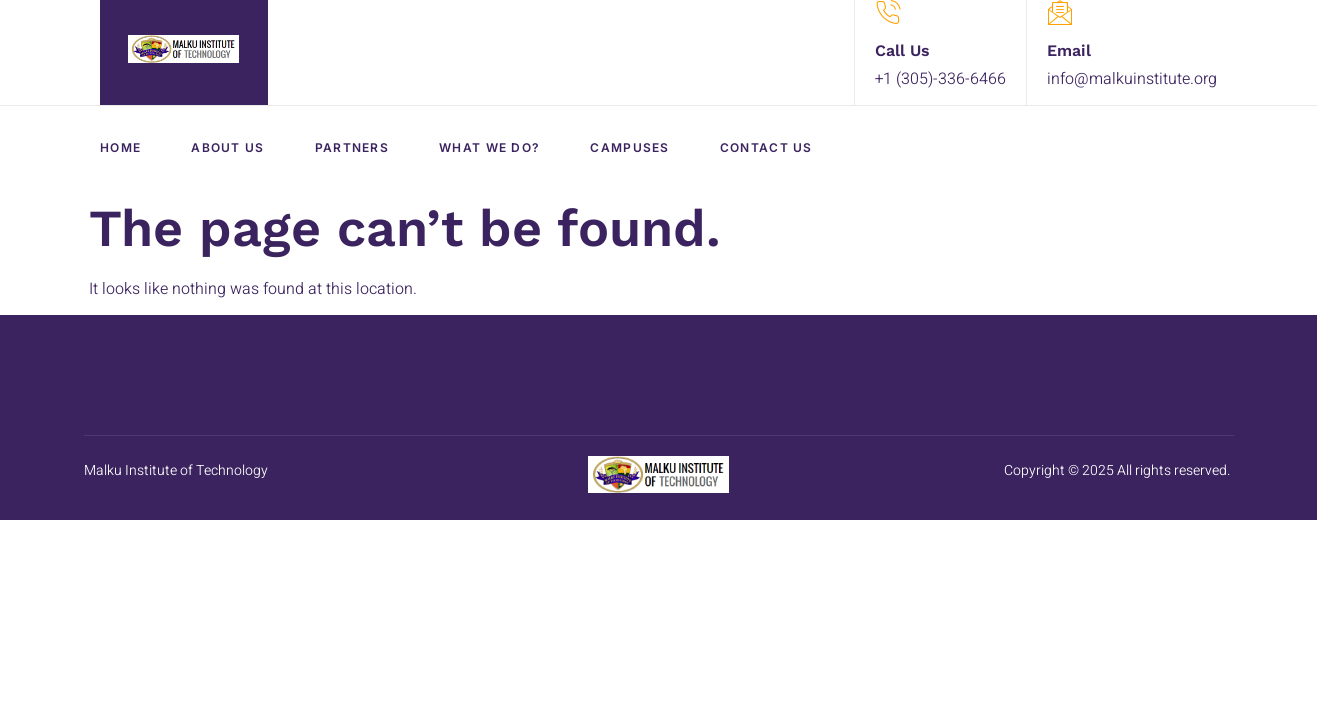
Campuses (629, 147)
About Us (227, 147)
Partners (352, 147)
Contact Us (766, 147)
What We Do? (489, 147)
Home (120, 147)
